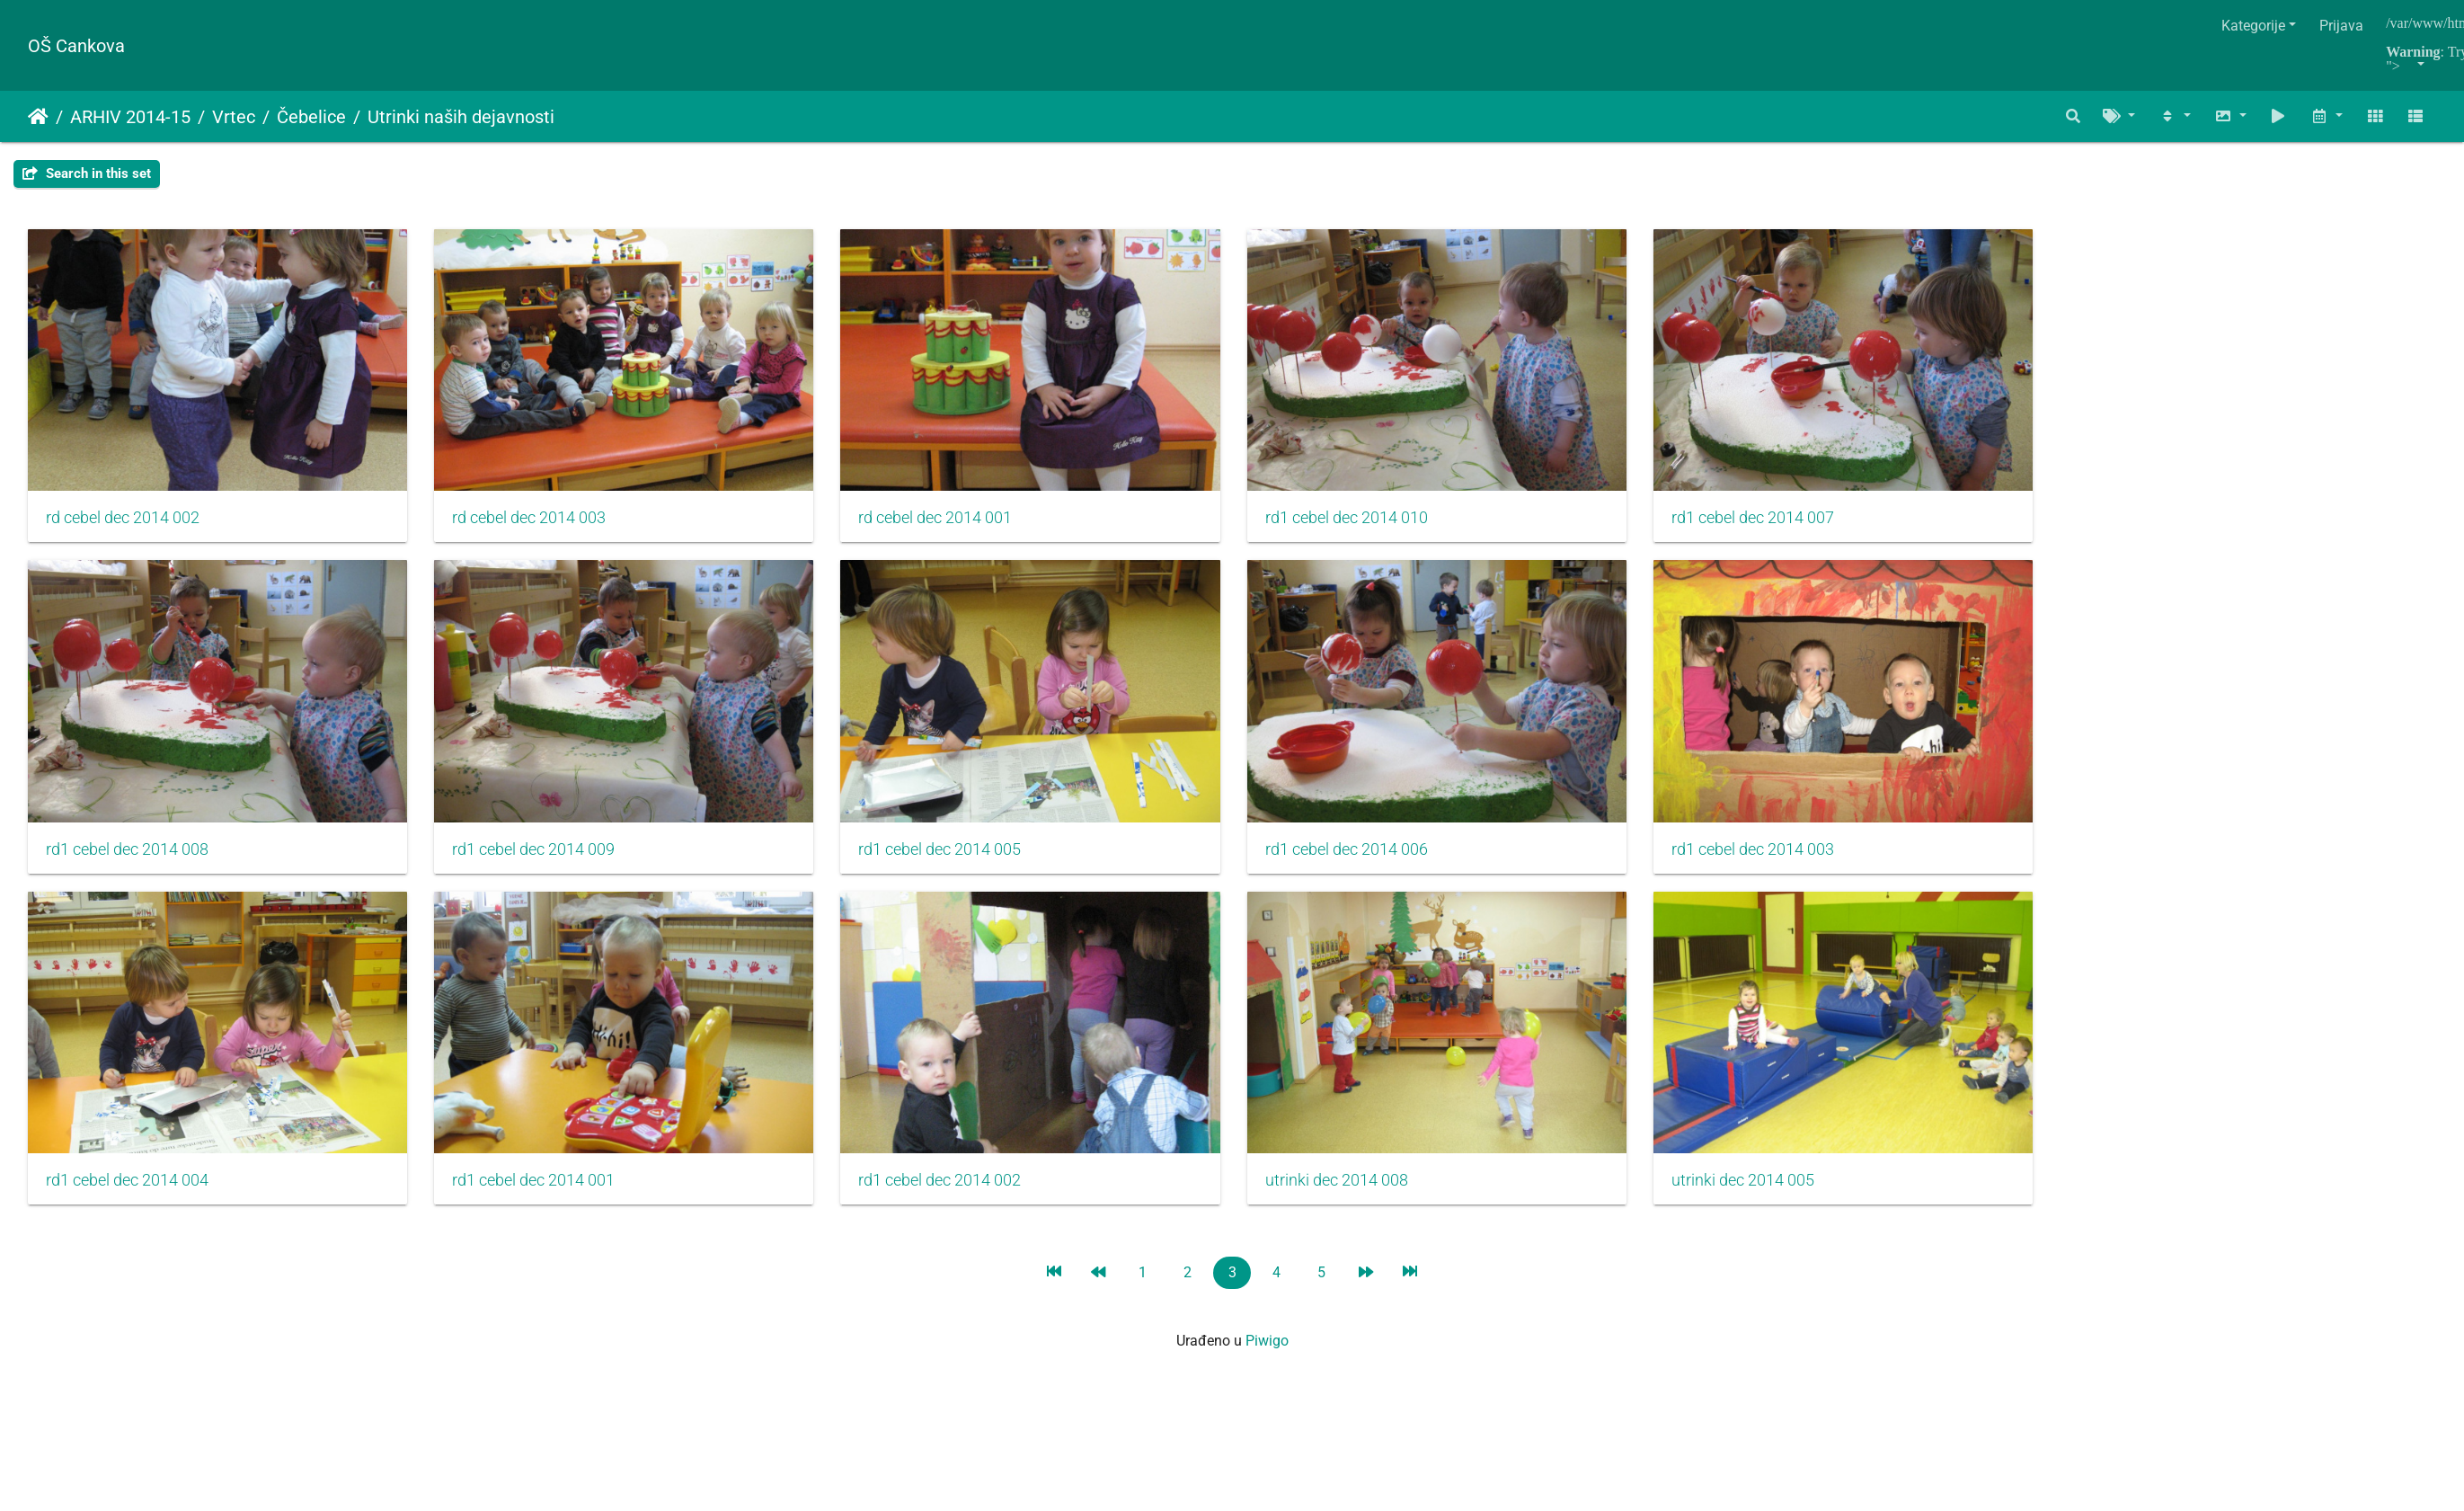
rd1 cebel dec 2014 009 (542, 861)
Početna (38, 116)
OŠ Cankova (76, 46)
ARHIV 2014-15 (130, 117)
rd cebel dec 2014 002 (122, 524)
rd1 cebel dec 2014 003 (1787, 861)
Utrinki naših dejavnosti (461, 117)
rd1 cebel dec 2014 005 (957, 861)
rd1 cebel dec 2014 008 (127, 861)
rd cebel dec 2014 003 (538, 524)
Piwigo (1267, 1358)
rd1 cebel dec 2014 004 (127, 1198)
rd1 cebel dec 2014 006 (1372, 861)
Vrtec (233, 117)
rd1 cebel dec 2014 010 (1372, 524)
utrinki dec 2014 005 (1777, 1198)
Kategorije (2253, 25)
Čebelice (311, 117)
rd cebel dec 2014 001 (953, 524)
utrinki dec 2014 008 (1362, 1198)
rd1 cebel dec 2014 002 (957, 1198)
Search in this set (86, 173)
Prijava (2341, 25)
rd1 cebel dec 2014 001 (542, 1198)
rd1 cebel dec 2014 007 (1787, 524)
